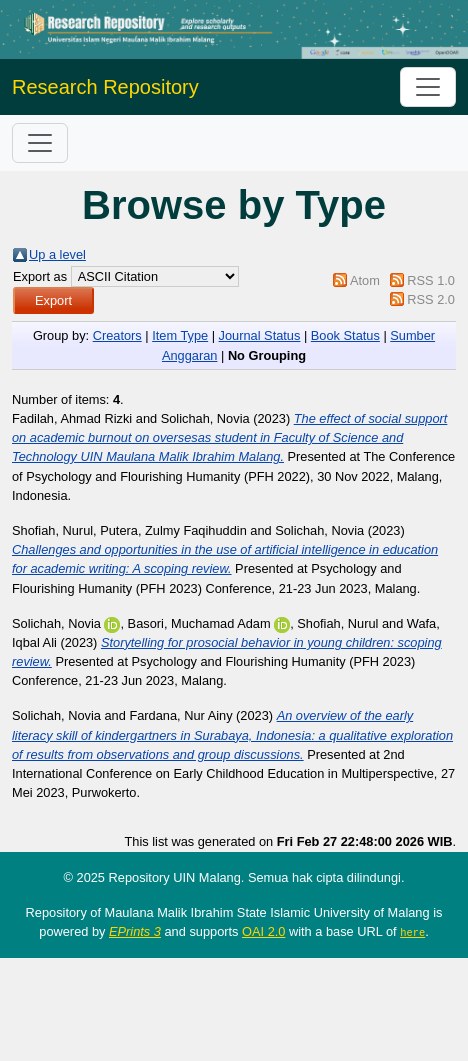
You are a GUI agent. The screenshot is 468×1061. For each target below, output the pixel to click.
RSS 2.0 (431, 299)
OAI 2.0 (263, 931)
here (412, 932)
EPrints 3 (135, 931)
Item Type (180, 335)
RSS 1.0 (431, 280)
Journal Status (260, 335)
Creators (117, 335)
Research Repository (105, 87)
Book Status (345, 335)
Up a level (57, 254)
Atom (365, 280)
